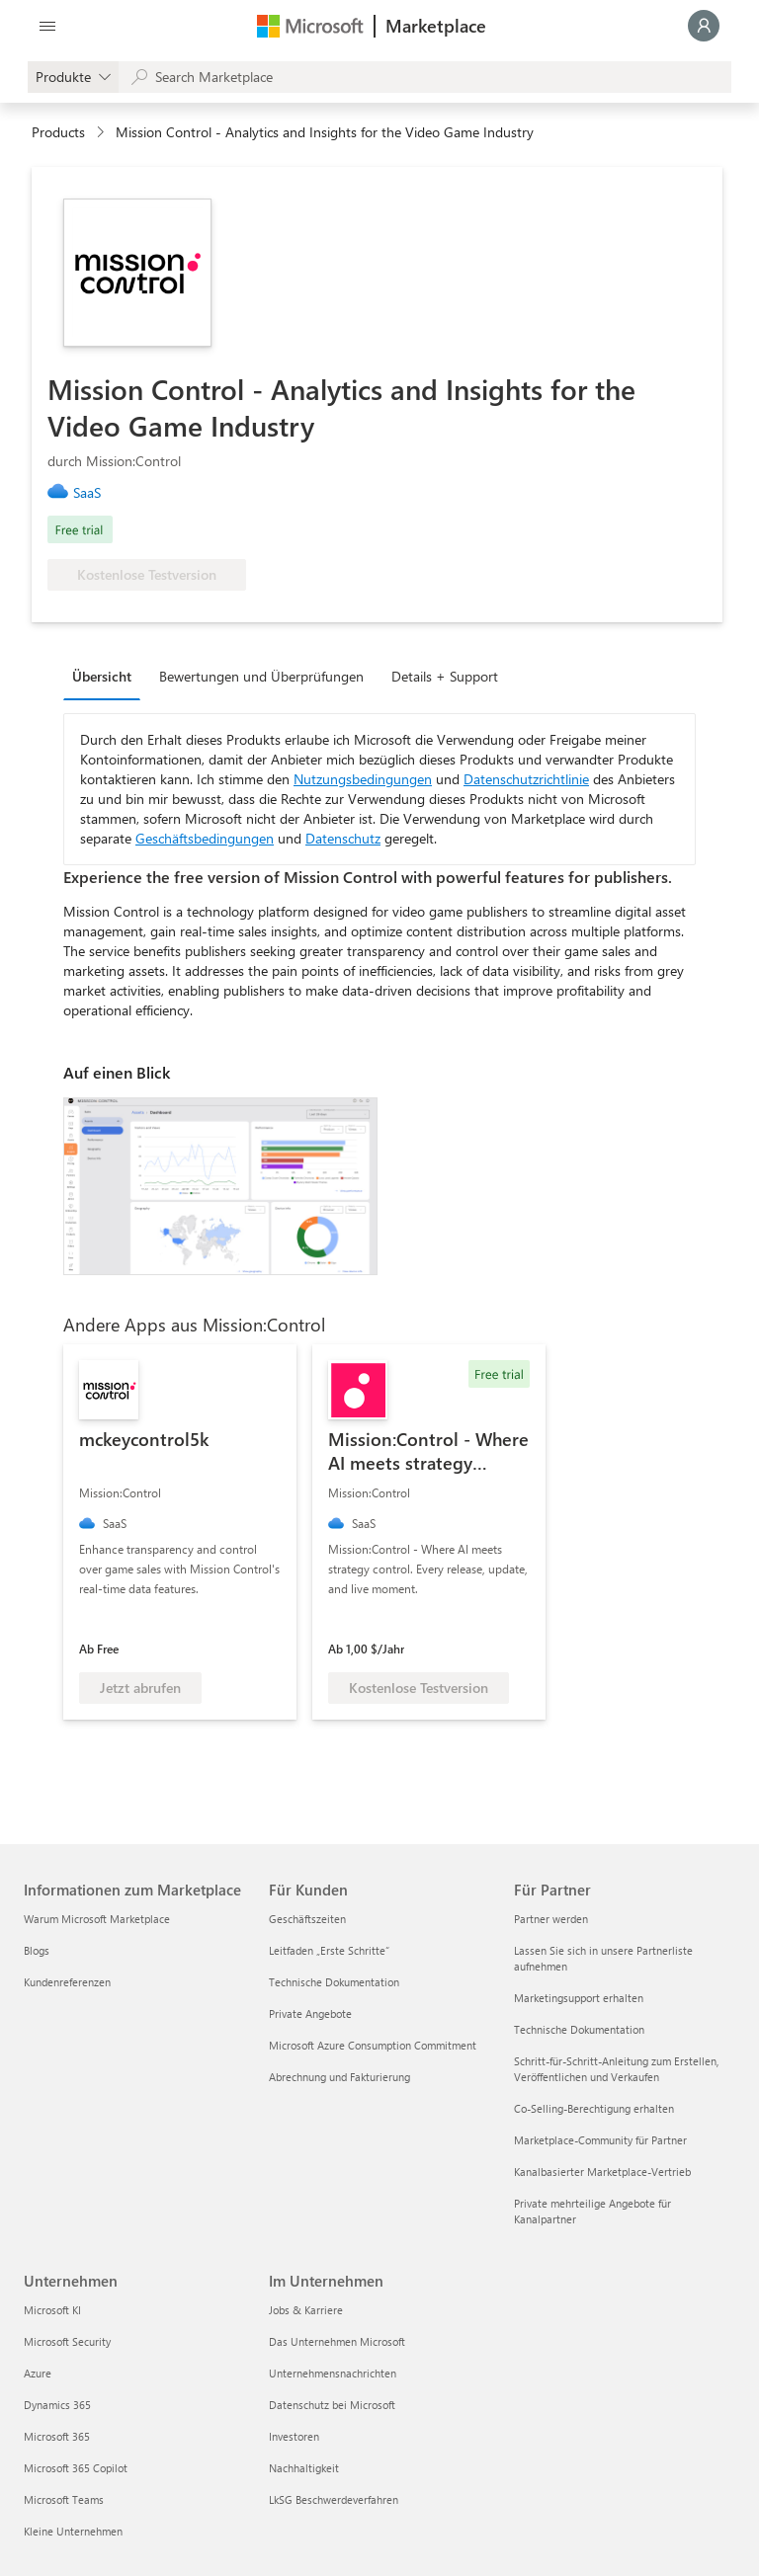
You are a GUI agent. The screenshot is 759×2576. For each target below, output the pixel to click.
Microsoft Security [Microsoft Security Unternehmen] (67, 2341)
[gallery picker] (73, 77)
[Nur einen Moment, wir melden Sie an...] (703, 25)
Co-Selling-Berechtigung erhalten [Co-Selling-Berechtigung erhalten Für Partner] (594, 2108)
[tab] (106, 675)
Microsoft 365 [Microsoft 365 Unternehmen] (57, 2436)
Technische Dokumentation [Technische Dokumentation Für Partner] (579, 2029)
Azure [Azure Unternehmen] (37, 2373)
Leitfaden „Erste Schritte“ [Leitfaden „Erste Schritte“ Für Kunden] (329, 1950)
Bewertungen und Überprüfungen (261, 676)
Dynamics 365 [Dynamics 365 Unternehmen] (57, 2404)
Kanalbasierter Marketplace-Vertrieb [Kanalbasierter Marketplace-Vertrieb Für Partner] (602, 2171)
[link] (94, 493)
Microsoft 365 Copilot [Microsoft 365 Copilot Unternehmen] (75, 2467)
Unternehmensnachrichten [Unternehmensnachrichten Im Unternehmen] (332, 2373)
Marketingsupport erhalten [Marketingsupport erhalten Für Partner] (578, 1997)
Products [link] (58, 131)
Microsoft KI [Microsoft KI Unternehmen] (52, 2309)
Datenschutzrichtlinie (526, 778)
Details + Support (444, 676)
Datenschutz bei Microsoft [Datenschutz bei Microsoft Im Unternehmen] (332, 2404)
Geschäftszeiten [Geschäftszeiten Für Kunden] (307, 1918)
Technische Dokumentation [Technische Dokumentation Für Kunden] (334, 1981)
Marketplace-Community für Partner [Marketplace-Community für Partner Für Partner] (600, 2140)
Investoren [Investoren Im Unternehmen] (294, 2436)
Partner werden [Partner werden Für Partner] (551, 1918)
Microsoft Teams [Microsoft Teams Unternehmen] (64, 2499)
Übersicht (101, 676)
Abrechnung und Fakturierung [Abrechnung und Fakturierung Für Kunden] (339, 2076)
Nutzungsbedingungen (363, 778)
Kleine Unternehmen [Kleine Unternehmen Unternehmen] (73, 2531)
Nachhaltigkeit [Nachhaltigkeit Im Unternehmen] (304, 2467)
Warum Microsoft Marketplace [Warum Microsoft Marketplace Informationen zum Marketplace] (97, 1918)
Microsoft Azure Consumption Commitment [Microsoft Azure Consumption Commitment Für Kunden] (372, 2045)
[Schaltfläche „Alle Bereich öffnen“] (47, 25)
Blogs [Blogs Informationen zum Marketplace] (36, 1950)
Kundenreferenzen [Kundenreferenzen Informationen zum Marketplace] (67, 1981)
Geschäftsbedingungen (204, 838)
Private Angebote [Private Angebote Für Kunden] (310, 2013)
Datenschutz (342, 838)
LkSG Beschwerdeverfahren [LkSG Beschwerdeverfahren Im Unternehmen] (333, 2499)
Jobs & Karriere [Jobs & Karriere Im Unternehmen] (306, 2309)
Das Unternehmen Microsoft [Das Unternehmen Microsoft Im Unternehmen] (337, 2341)
